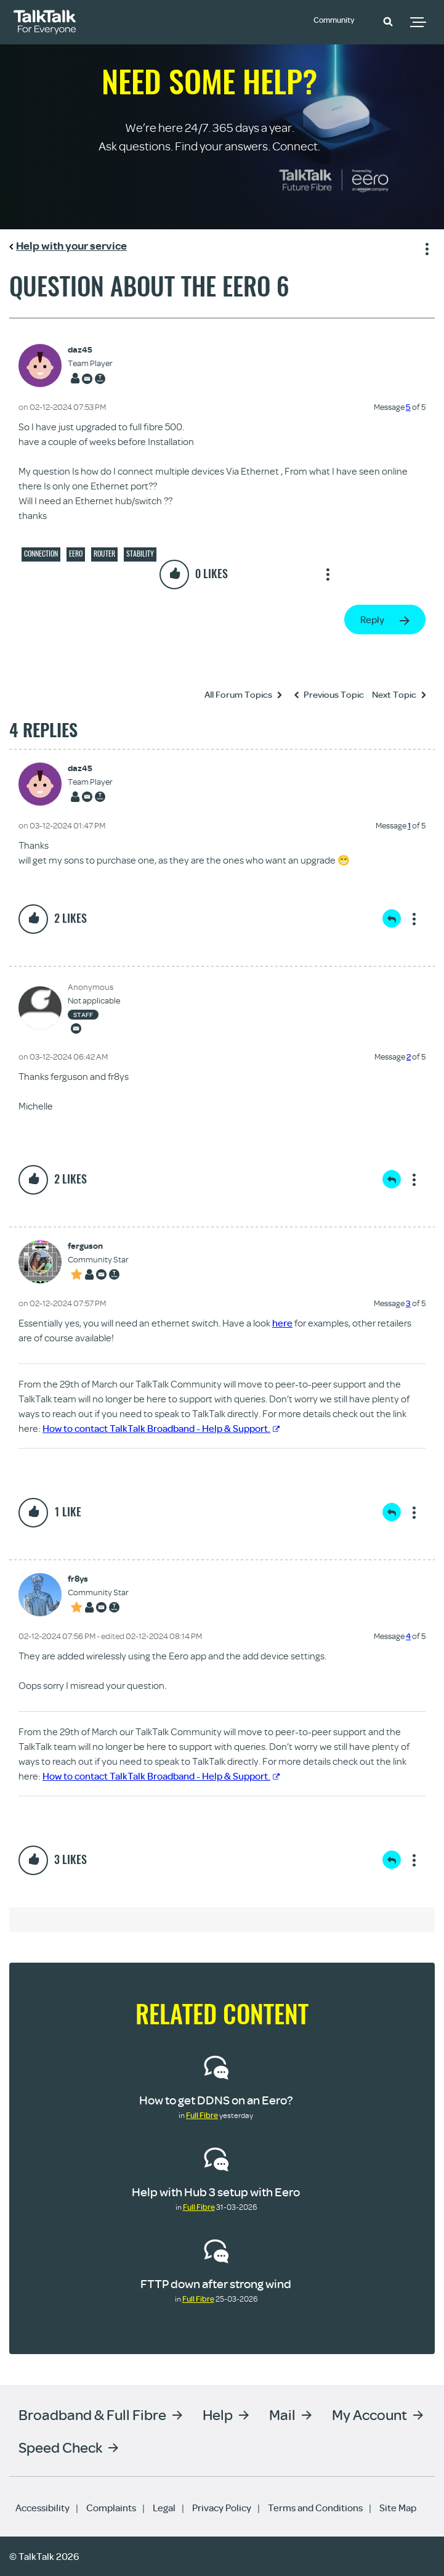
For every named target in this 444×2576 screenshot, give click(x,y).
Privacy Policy (221, 2507)
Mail (282, 2414)
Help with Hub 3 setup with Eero (216, 2191)
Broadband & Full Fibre (92, 2414)
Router (104, 553)
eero (76, 553)
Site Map (397, 2507)
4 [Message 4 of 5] (408, 1636)
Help (218, 2414)
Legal (164, 2507)
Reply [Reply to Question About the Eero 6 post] (372, 619)
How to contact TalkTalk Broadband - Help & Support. (161, 1428)
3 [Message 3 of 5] (408, 1303)
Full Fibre (202, 2115)
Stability (140, 553)
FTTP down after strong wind (215, 2283)
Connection (41, 553)
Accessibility (42, 2507)
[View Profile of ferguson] (98, 1246)
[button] (388, 21)
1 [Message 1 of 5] (409, 825)
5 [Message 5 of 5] (408, 406)
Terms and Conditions (315, 2507)
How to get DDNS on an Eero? (216, 2100)
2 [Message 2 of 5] (408, 1056)
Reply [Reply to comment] (391, 918)
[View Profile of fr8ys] (98, 1578)
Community (339, 20)
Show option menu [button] (425, 247)
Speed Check (60, 2446)
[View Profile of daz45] (90, 349)
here (282, 1323)
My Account (369, 2414)
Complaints (111, 2507)
